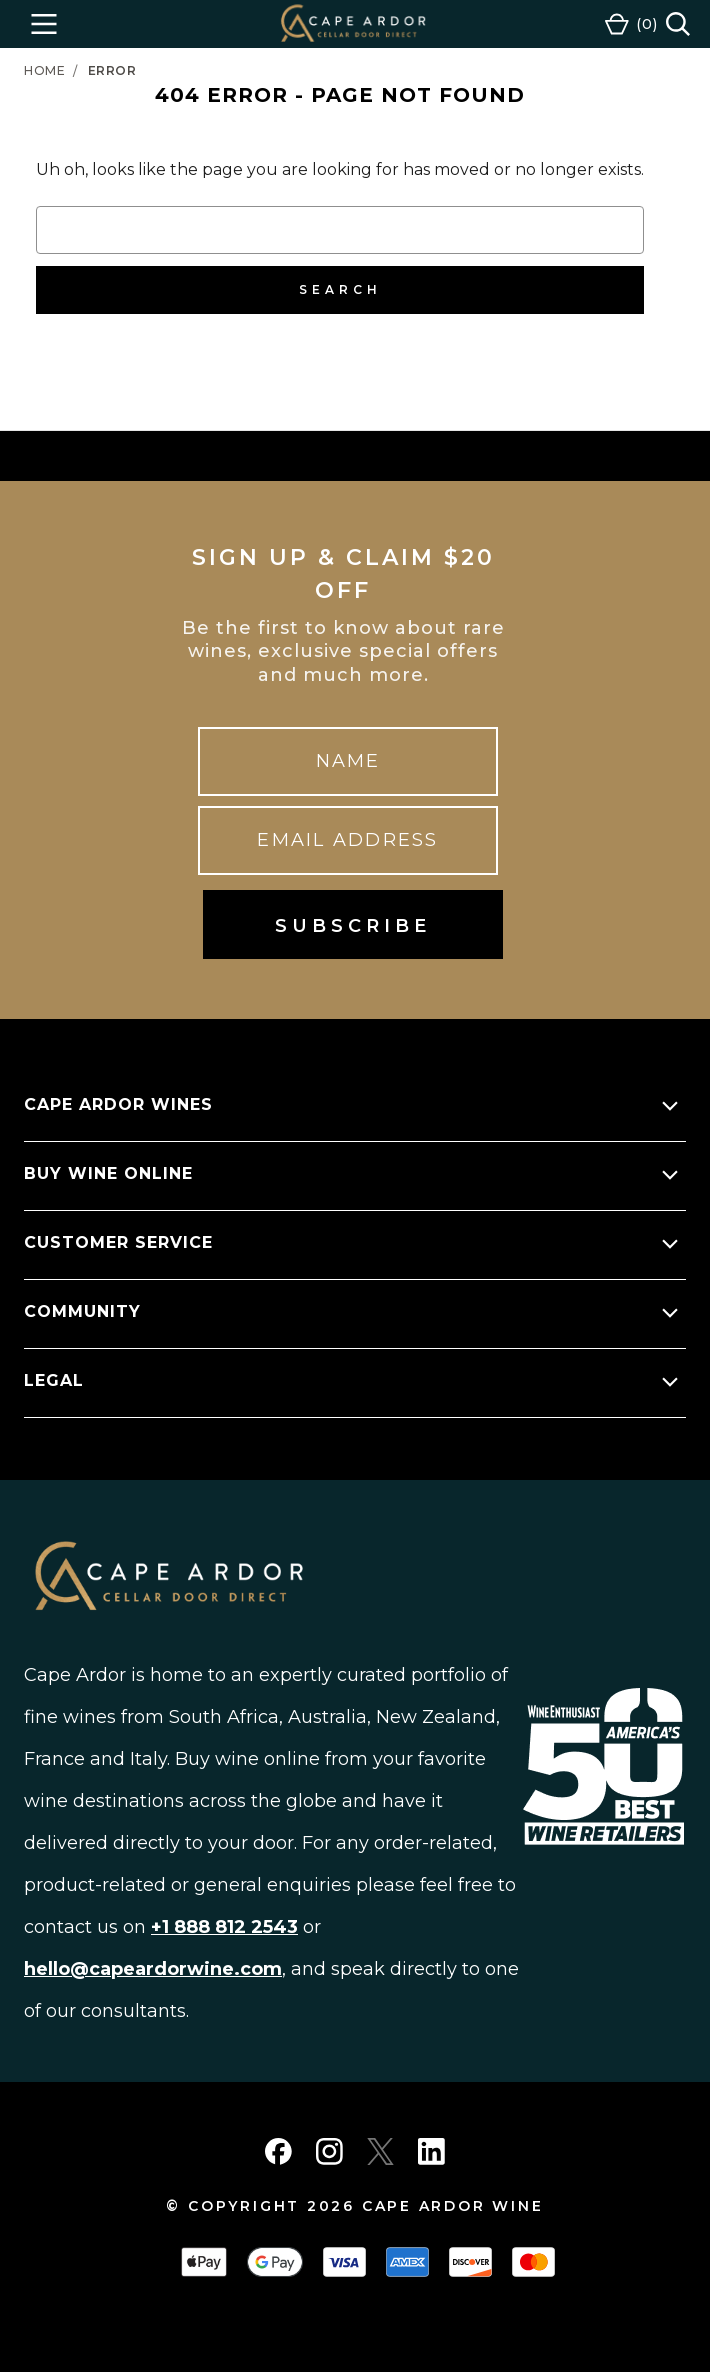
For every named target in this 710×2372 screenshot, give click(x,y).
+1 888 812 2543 (224, 1927)
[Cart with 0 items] (631, 24)
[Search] (678, 24)
